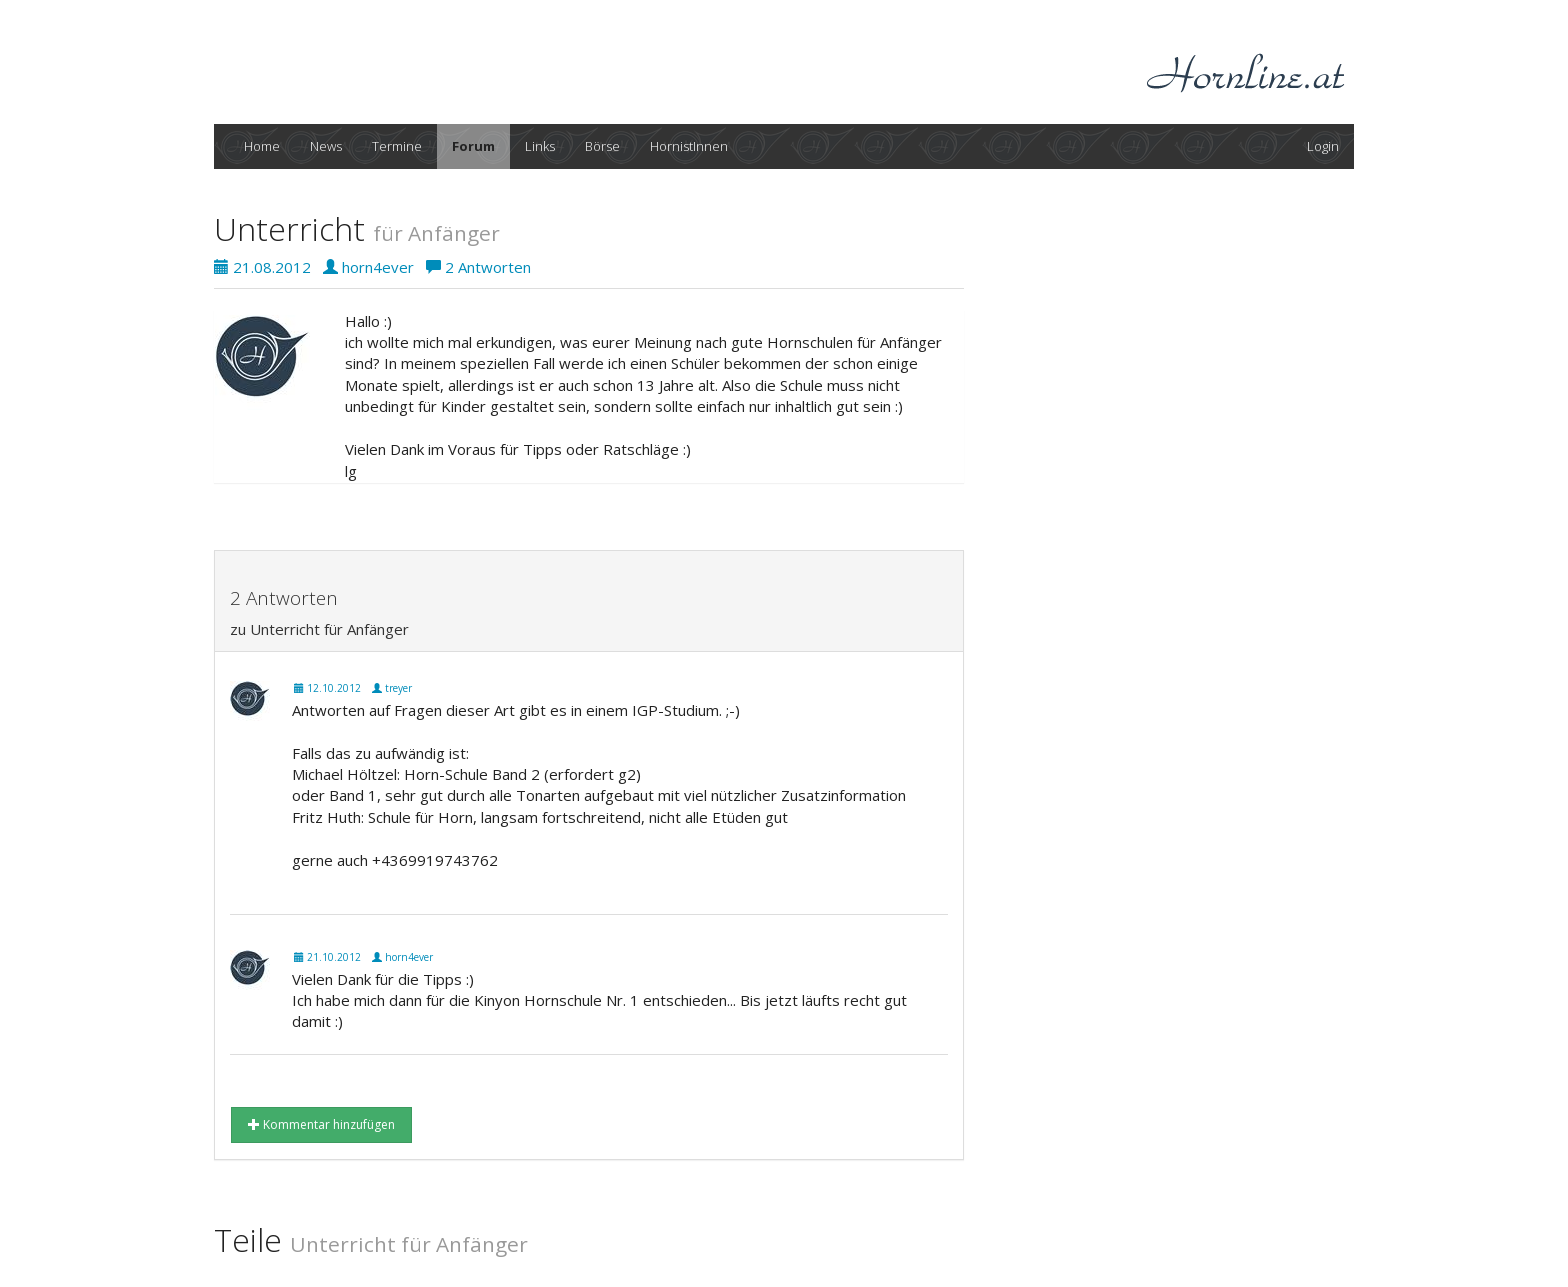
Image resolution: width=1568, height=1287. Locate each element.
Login (1323, 146)
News (326, 146)
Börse (602, 146)
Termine (397, 146)
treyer (392, 688)
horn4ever (368, 267)
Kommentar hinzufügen (321, 1124)
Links (540, 146)
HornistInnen (689, 146)
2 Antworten (478, 267)
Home (262, 146)
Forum (473, 146)
